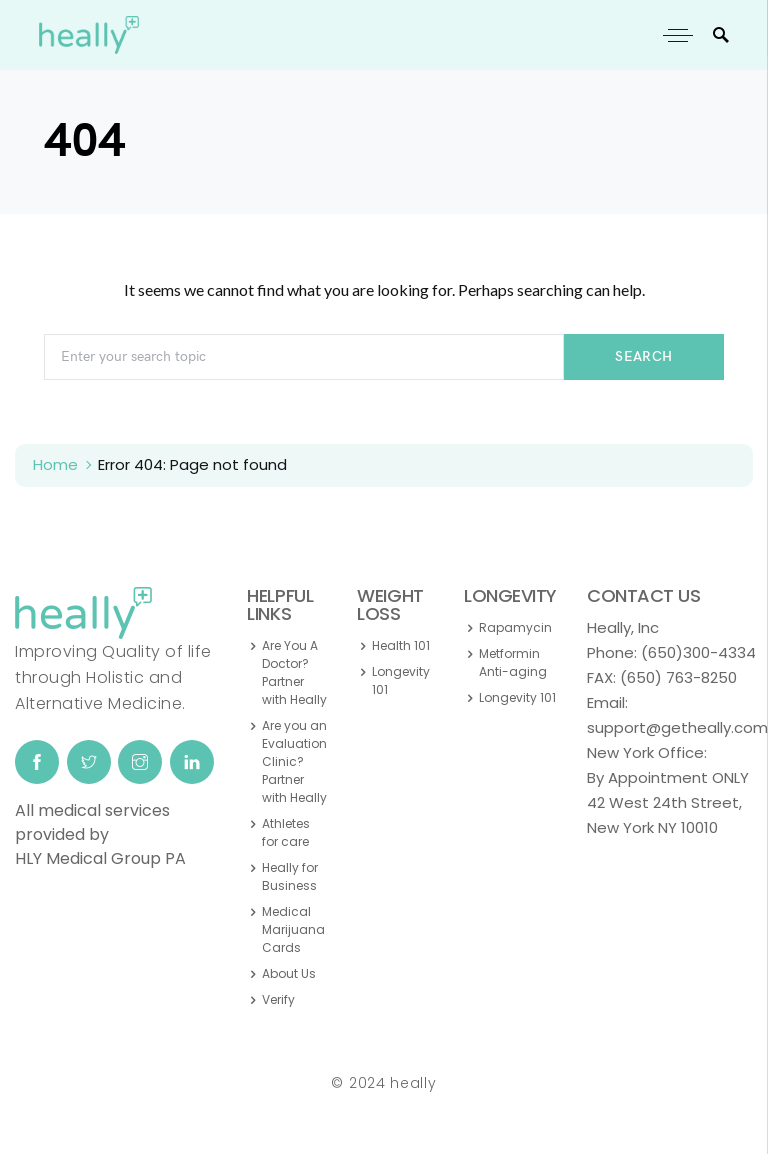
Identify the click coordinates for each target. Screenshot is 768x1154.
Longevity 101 (401, 680)
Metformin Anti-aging (513, 662)
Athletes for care (286, 832)
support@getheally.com (677, 727)
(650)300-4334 (698, 652)
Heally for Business (290, 876)
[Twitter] (89, 762)
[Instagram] (140, 762)
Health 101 (401, 645)
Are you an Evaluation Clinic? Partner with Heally (294, 761)
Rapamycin (515, 627)
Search (643, 356)
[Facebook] (37, 762)
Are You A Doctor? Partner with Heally (294, 672)
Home (55, 464)
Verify (278, 999)
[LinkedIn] (192, 762)
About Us (289, 973)
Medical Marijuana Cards (293, 929)
